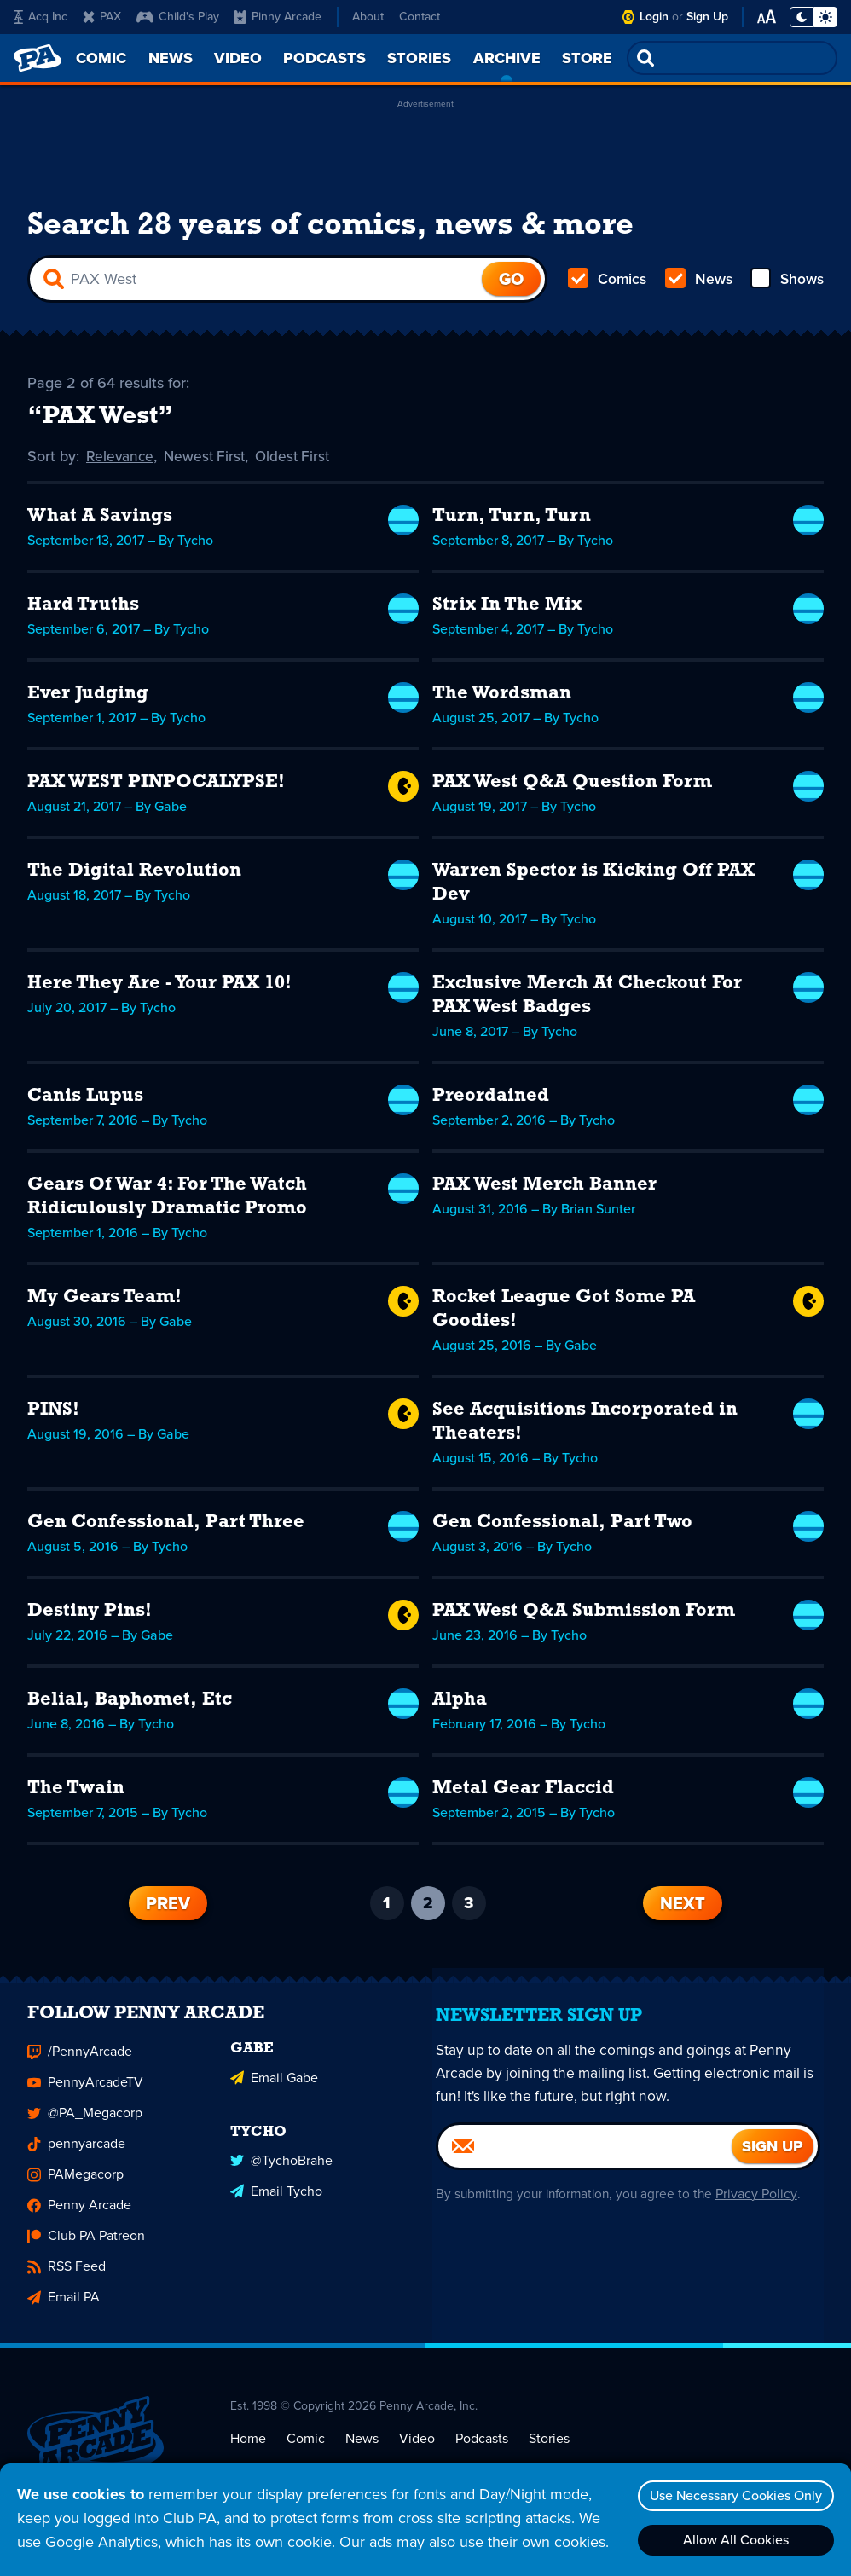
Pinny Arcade (277, 17)
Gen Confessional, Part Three (165, 1526)
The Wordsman (501, 697)
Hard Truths (83, 608)
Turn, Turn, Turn (511, 520)
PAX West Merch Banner (544, 1188)
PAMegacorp (75, 2187)
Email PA (63, 2310)
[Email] (585, 2159)
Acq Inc (40, 17)
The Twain (75, 1792)
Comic (306, 2451)
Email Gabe (274, 2088)
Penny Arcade (79, 2218)
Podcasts (481, 2451)
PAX (102, 17)
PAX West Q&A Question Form (572, 786)
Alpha (459, 1703)
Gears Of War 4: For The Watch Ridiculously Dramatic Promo (167, 1200)
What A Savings (99, 520)
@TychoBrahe (281, 2170)
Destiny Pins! (89, 1614)
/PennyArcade (79, 2065)
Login (654, 17)
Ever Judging (87, 697)
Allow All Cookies (732, 2540)
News (697, 283)
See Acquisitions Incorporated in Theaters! (585, 1425)
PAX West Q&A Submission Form (583, 1614)
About (368, 17)
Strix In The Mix (507, 608)
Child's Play (177, 17)
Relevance (121, 460)
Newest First (208, 460)
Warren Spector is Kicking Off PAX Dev (593, 886)
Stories (549, 2451)
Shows (786, 283)
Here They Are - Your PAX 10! (159, 987)
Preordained (490, 1099)
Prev (168, 1906)
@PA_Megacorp (84, 2126)
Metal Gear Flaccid (523, 1792)
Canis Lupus (85, 1099)
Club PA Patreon (86, 2249)
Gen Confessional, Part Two (562, 1526)
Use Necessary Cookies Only (732, 2495)
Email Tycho (276, 2201)
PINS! (53, 1413)
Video (417, 2451)
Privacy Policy (764, 2206)
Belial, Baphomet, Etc (129, 1703)
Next (682, 1906)
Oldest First (300, 460)
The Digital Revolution (134, 874)
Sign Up (707, 17)
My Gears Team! (104, 1301)
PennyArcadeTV (85, 2095)
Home (248, 2451)
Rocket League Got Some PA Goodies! (563, 1312)
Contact (419, 17)
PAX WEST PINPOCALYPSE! (156, 786)
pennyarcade (76, 2157)
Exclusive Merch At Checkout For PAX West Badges (587, 999)
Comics (608, 283)
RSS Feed (66, 2279)
